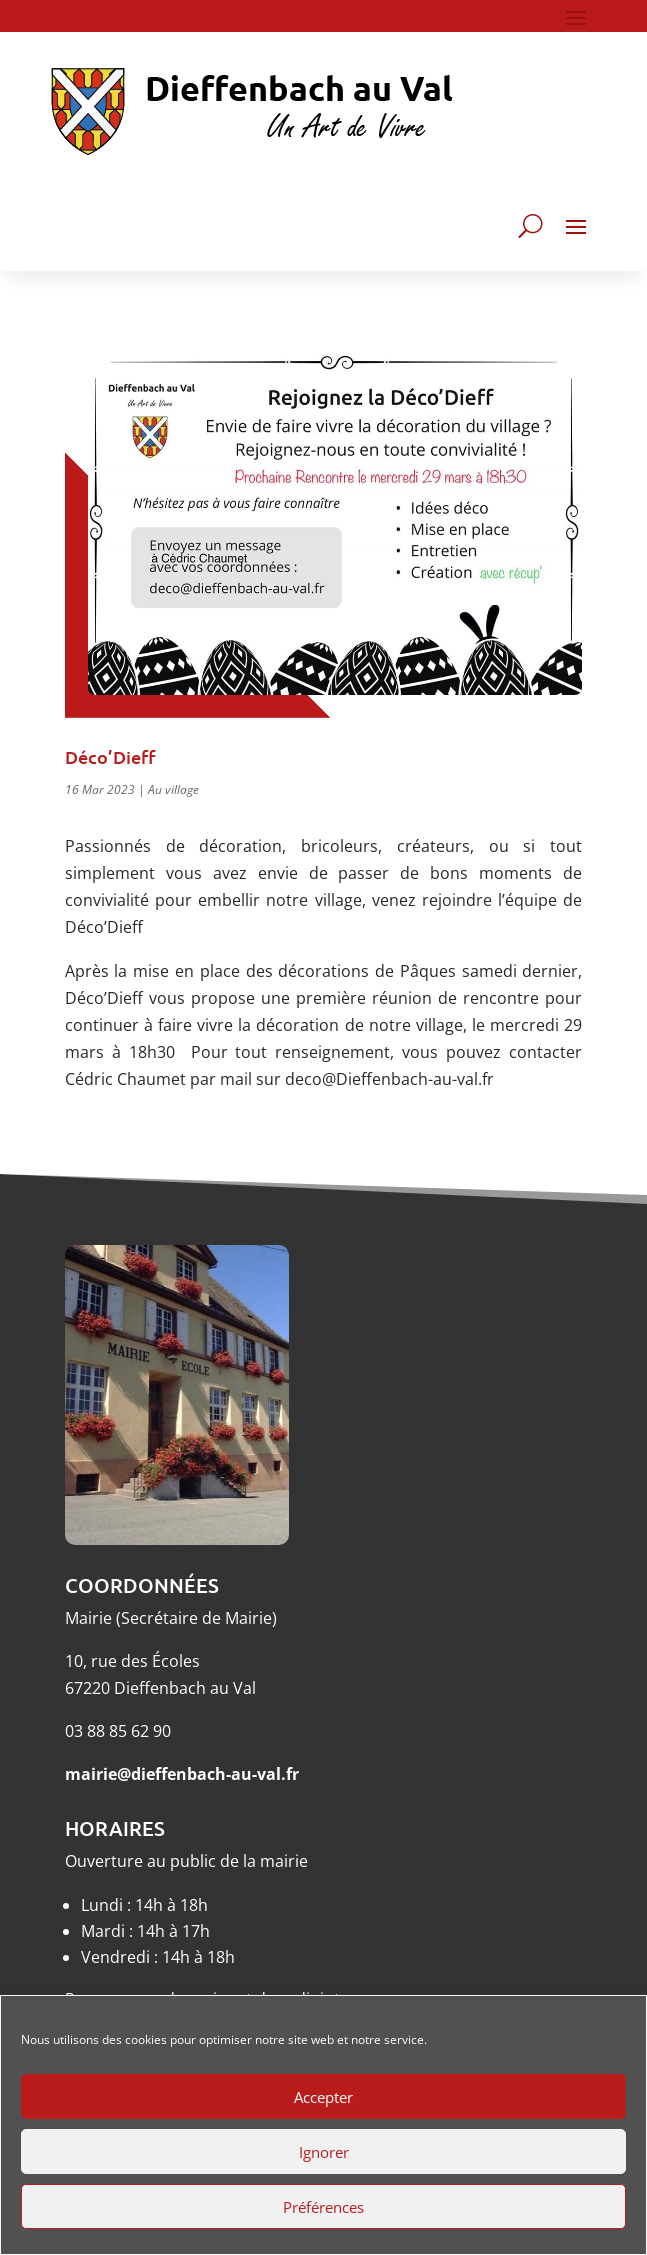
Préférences (323, 2207)
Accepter (323, 2097)
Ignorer (324, 2152)
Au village (173, 789)
